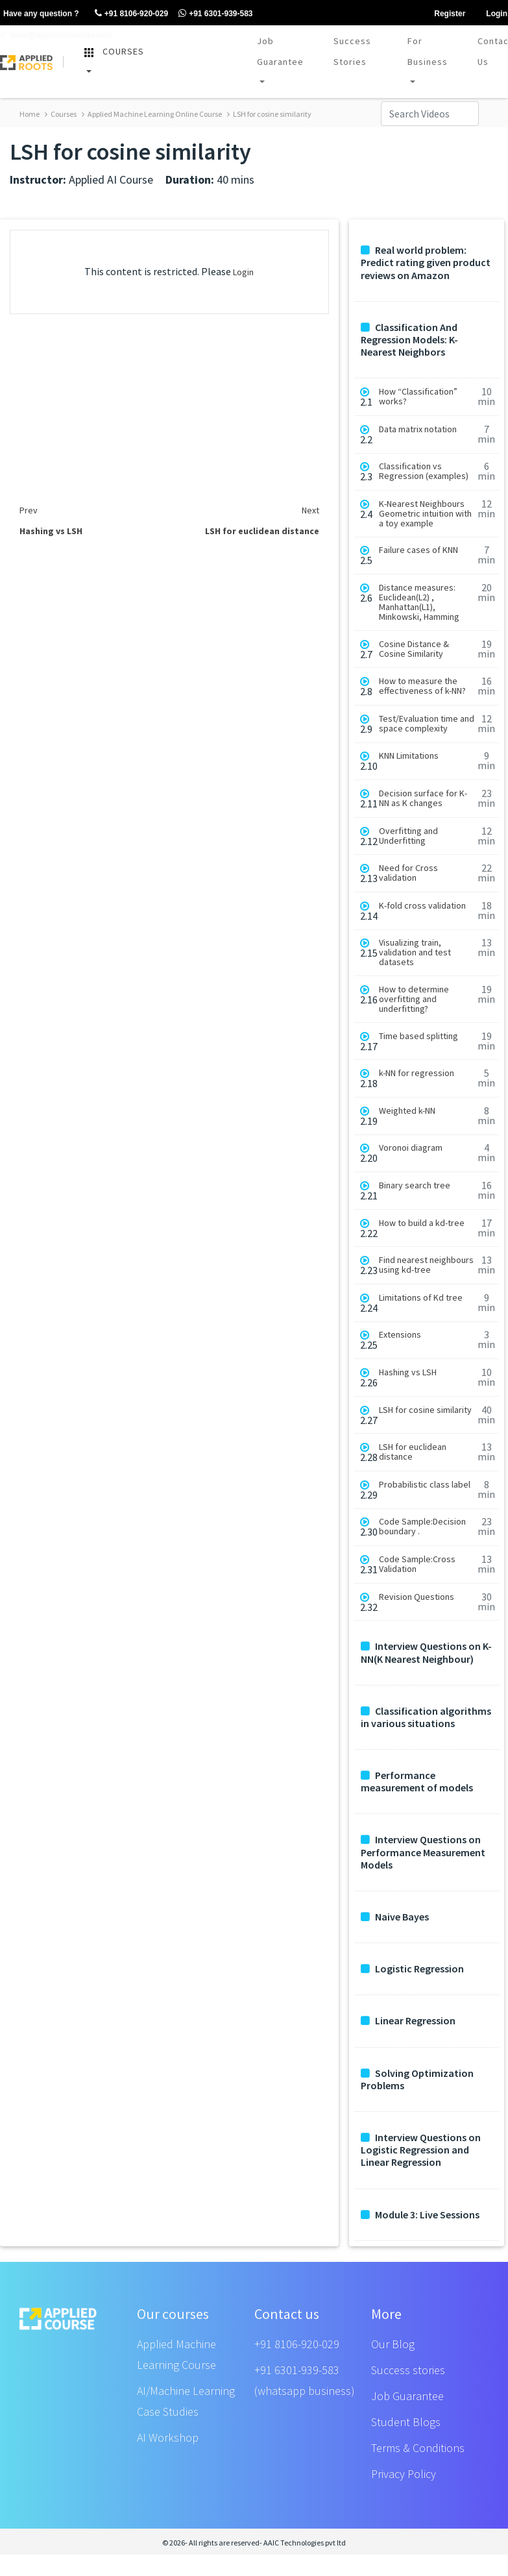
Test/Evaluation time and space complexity (426, 723)
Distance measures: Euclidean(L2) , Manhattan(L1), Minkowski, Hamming (419, 602)
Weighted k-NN (407, 1111)
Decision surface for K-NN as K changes (423, 798)
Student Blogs (406, 2421)
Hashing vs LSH (408, 1372)
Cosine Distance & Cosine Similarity (414, 649)
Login (243, 272)
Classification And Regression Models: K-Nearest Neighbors (409, 339)
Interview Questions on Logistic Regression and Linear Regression (421, 2149)
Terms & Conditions (418, 2447)
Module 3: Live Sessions (420, 2215)
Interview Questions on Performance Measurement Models (423, 1852)
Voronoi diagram (410, 1148)
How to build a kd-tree (422, 1223)
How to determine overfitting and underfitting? (414, 999)
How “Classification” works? (418, 396)
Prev (28, 510)
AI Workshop (168, 2437)
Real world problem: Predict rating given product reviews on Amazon (425, 262)
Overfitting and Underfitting (408, 836)
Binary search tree (414, 1185)
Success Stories (352, 51)
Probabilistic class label (424, 1485)
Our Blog (393, 2344)
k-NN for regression (416, 1073)
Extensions (400, 1335)
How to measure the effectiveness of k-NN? (422, 686)
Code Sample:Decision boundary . (422, 1526)
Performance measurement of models (417, 1781)
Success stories (408, 2369)
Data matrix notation (418, 429)
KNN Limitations (409, 756)
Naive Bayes (395, 1917)
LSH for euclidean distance (412, 1452)
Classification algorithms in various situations (426, 1717)
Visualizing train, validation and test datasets (415, 952)
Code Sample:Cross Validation (417, 1564)
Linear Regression (408, 2021)
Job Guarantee (280, 51)
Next (310, 510)
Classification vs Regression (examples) (423, 471)
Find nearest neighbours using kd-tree (426, 1265)
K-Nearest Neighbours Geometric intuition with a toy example (425, 513)
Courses (61, 114)
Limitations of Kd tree (421, 1298)
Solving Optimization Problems (417, 2079)
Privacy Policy (403, 2473)
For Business (427, 51)
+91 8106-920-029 (296, 2344)
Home (29, 114)
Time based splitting (418, 1036)
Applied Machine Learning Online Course (152, 114)
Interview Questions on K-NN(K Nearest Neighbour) (426, 1652)
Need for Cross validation (408, 873)
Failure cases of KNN (418, 550)
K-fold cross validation (422, 906)
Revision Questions (416, 1597)
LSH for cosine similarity (269, 114)
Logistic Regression (412, 1969)
